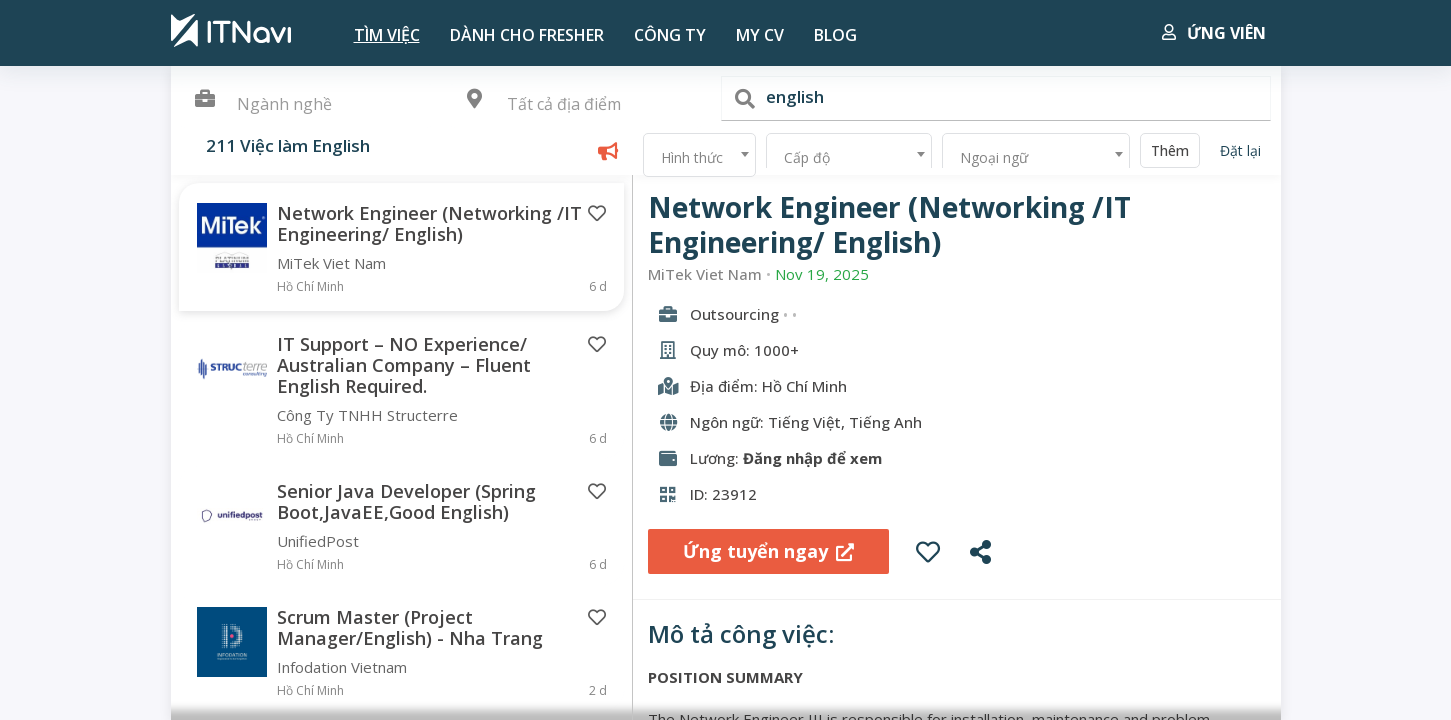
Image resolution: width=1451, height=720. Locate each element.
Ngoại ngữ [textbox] (994, 157)
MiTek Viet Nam (705, 274)
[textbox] (576, 104)
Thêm (1170, 150)
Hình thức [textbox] (692, 157)
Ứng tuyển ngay (768, 551)
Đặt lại (1240, 150)
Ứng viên (1214, 33)
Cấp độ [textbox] (807, 157)
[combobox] (576, 105)
